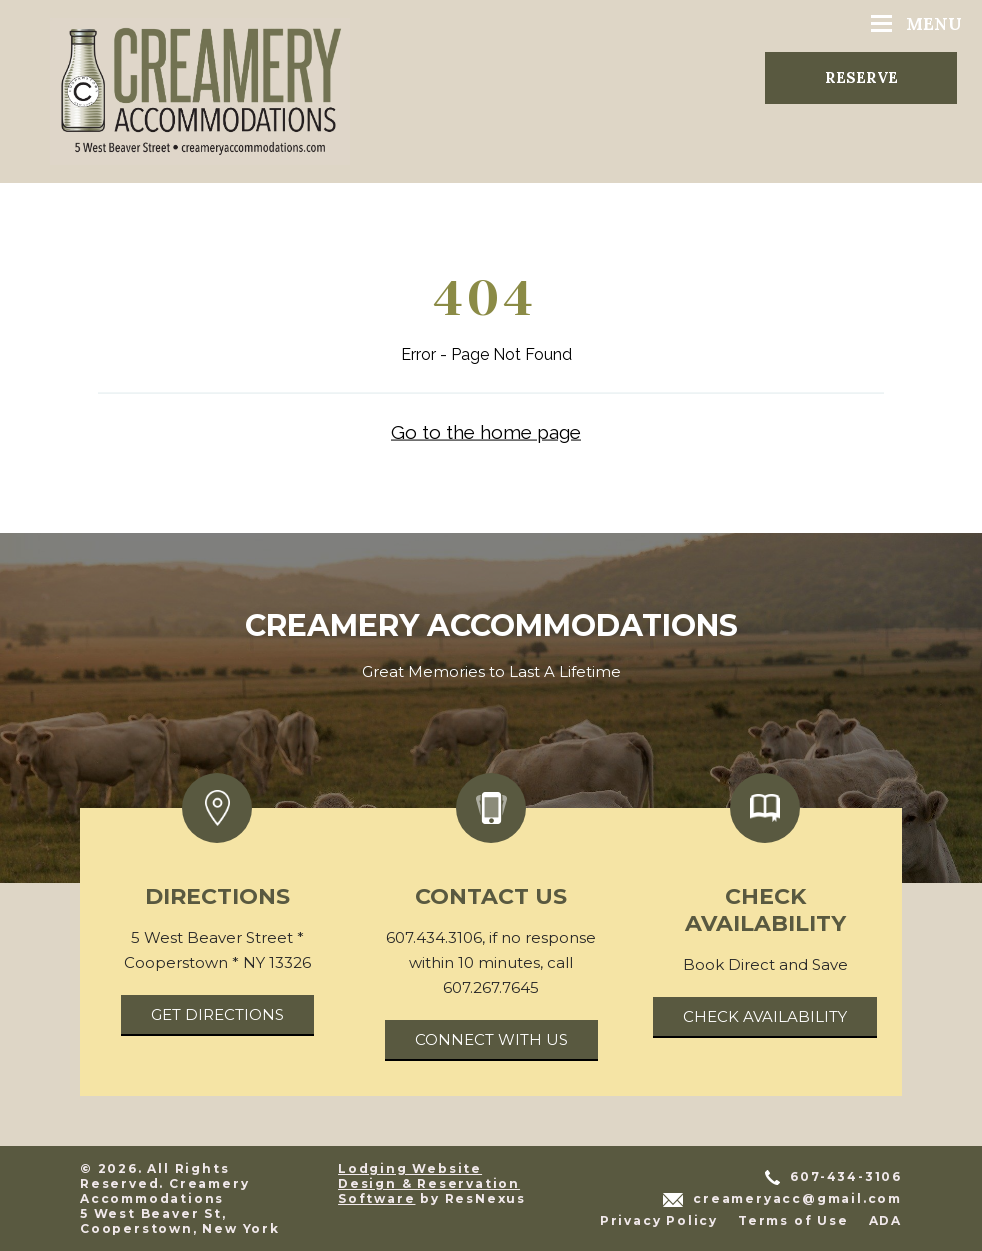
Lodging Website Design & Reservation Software (429, 1183)
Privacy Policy (659, 1220)
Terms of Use (793, 1220)
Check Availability (765, 1016)
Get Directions (217, 1014)
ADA (885, 1220)
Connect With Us (491, 1039)
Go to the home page (486, 431)
